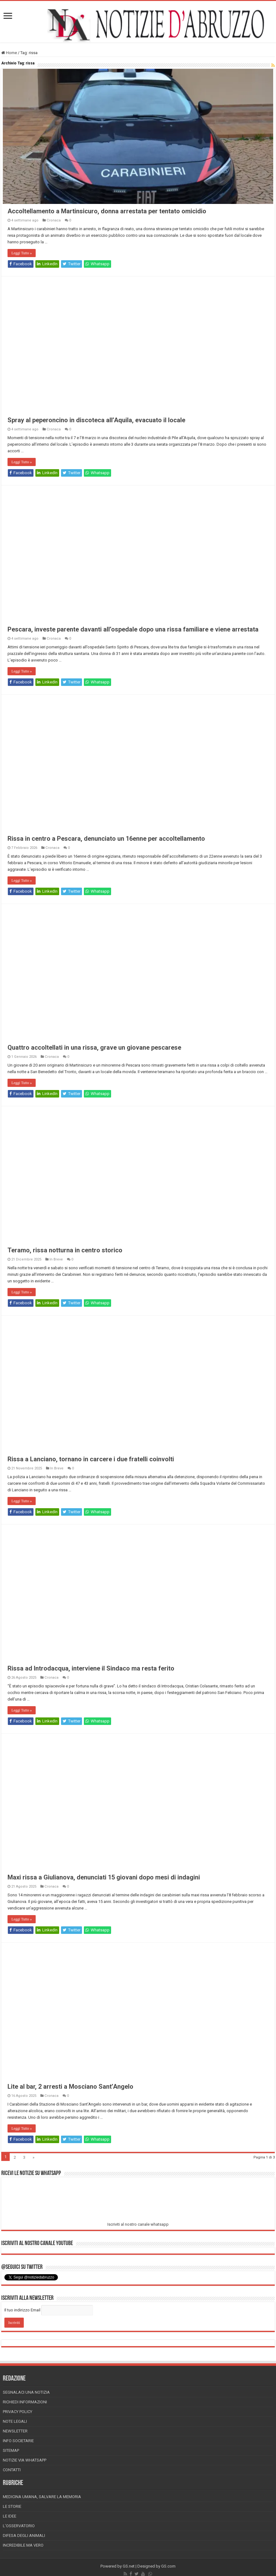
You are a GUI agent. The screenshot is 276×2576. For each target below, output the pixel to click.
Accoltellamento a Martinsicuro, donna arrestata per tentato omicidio (107, 212)
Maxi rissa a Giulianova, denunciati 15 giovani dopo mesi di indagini (104, 1879)
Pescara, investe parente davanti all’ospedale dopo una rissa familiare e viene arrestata (133, 631)
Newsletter (15, 2432)
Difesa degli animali (24, 2537)
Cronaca (54, 222)
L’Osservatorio (19, 2527)
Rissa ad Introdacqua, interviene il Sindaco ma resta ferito (91, 1670)
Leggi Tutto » (21, 254)
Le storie (12, 2508)
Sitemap (11, 2452)
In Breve (56, 1261)
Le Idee (9, 2517)
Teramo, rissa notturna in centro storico (65, 1251)
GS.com (168, 2567)
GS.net (129, 2567)
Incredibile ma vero (23, 2546)
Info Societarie (18, 2442)
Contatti (12, 2471)
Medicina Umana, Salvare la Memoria (42, 2498)
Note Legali (15, 2423)
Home (9, 52)
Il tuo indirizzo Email (22, 2311)
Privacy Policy (17, 2413)
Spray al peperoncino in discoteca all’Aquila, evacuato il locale (96, 421)
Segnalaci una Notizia (26, 2393)
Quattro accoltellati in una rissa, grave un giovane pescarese (94, 1049)
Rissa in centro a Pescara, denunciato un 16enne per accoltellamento (106, 840)
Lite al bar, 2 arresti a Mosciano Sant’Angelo (70, 2088)
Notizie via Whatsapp (24, 2461)
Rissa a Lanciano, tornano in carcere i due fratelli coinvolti (91, 1460)
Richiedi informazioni (25, 2403)
